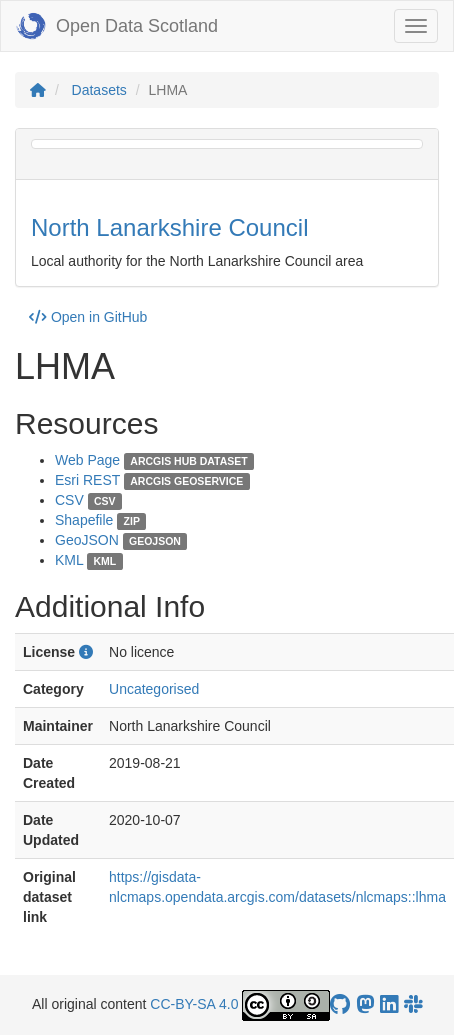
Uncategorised (154, 689)
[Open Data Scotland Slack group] (413, 1004)
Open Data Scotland (117, 26)
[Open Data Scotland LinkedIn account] (389, 1004)
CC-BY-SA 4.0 (194, 1004)
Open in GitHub (88, 317)
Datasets (99, 90)
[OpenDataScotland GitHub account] (340, 1004)
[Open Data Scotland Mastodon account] (365, 1004)
